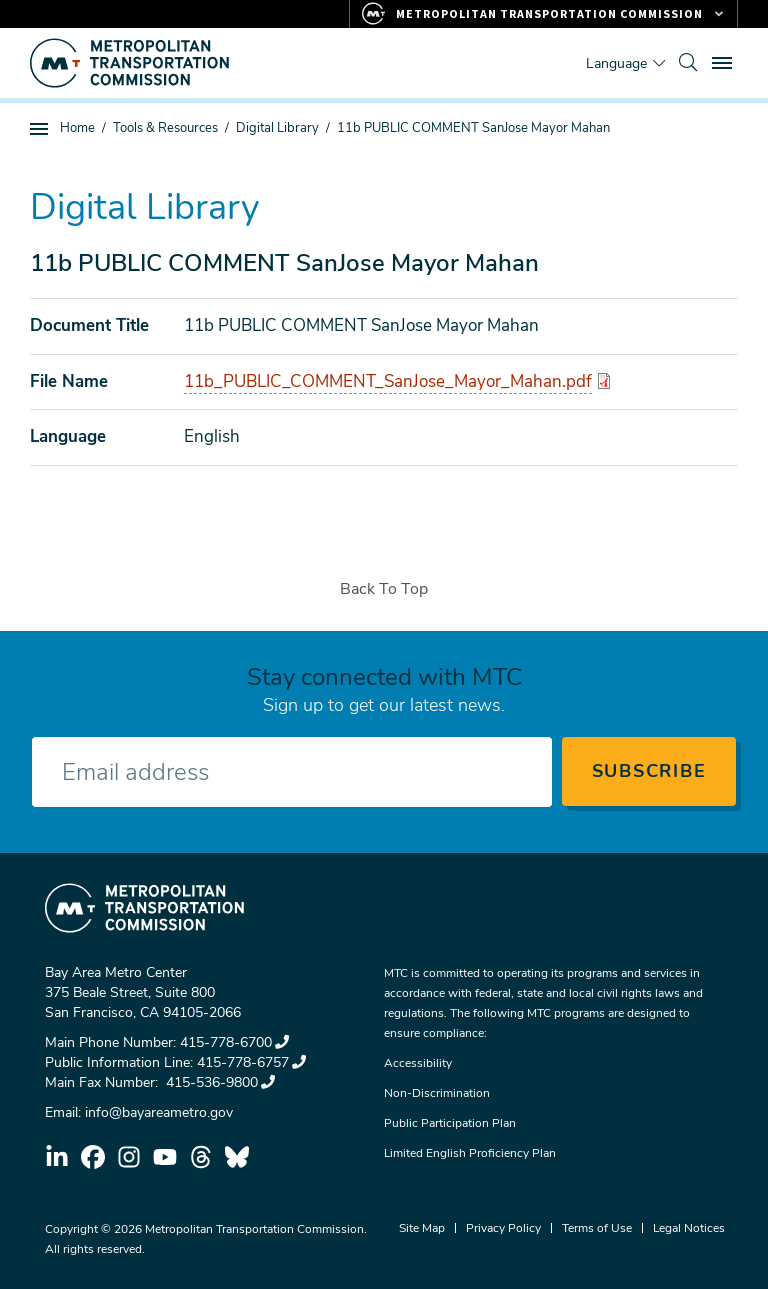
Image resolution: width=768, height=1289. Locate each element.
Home (77, 128)
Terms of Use (597, 1228)
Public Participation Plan (450, 1123)
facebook (93, 1157)
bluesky (237, 1157)
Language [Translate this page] (616, 63)
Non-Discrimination (437, 1093)
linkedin (57, 1157)
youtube (165, 1157)
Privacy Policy (503, 1228)
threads (201, 1157)
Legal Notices (689, 1228)
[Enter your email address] (292, 772)
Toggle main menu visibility (725, 60)
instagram (129, 1157)
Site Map (422, 1228)
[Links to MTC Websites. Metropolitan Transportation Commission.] (543, 14)
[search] (688, 63)
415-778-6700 (234, 1042)
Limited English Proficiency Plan (470, 1153)
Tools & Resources (165, 128)
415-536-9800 (218, 1082)
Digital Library (277, 128)
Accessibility (418, 1063)
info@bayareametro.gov (159, 1112)
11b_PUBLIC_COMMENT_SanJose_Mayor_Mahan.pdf (388, 381)
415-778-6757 (251, 1062)
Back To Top (384, 589)
